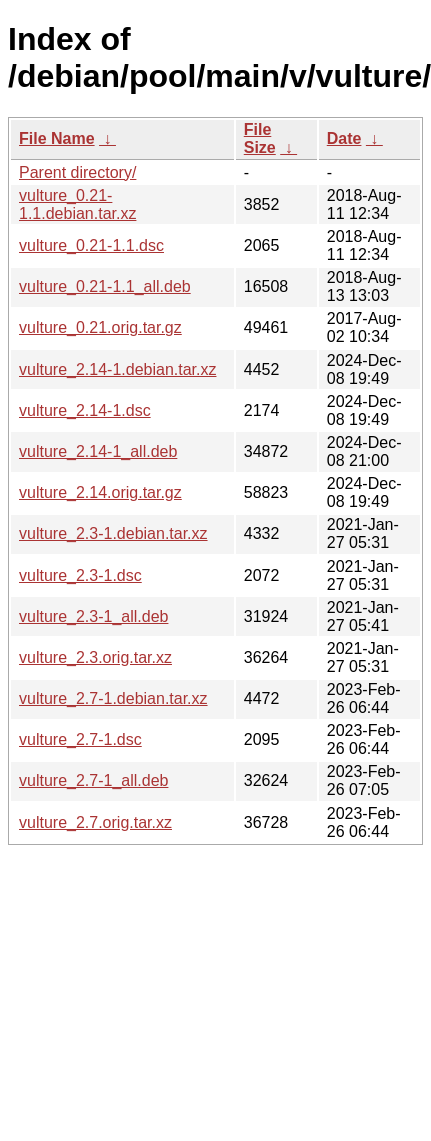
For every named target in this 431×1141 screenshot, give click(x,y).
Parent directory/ (77, 172)
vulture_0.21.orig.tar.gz (100, 327)
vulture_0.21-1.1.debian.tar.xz (77, 204)
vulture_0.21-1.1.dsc (91, 245)
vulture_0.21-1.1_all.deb (105, 286)
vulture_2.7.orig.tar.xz (95, 822)
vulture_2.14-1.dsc (85, 410)
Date (344, 138)
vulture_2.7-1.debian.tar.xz (113, 698)
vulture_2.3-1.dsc (80, 575)
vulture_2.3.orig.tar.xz (95, 657)
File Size (260, 138)
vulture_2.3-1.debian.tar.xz (113, 533)
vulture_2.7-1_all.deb (93, 780)
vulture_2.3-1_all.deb (93, 616)
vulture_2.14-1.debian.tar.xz (117, 369)
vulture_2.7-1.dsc (80, 739)
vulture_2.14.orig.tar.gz (100, 492)
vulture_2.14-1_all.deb (98, 451)
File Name (57, 138)
